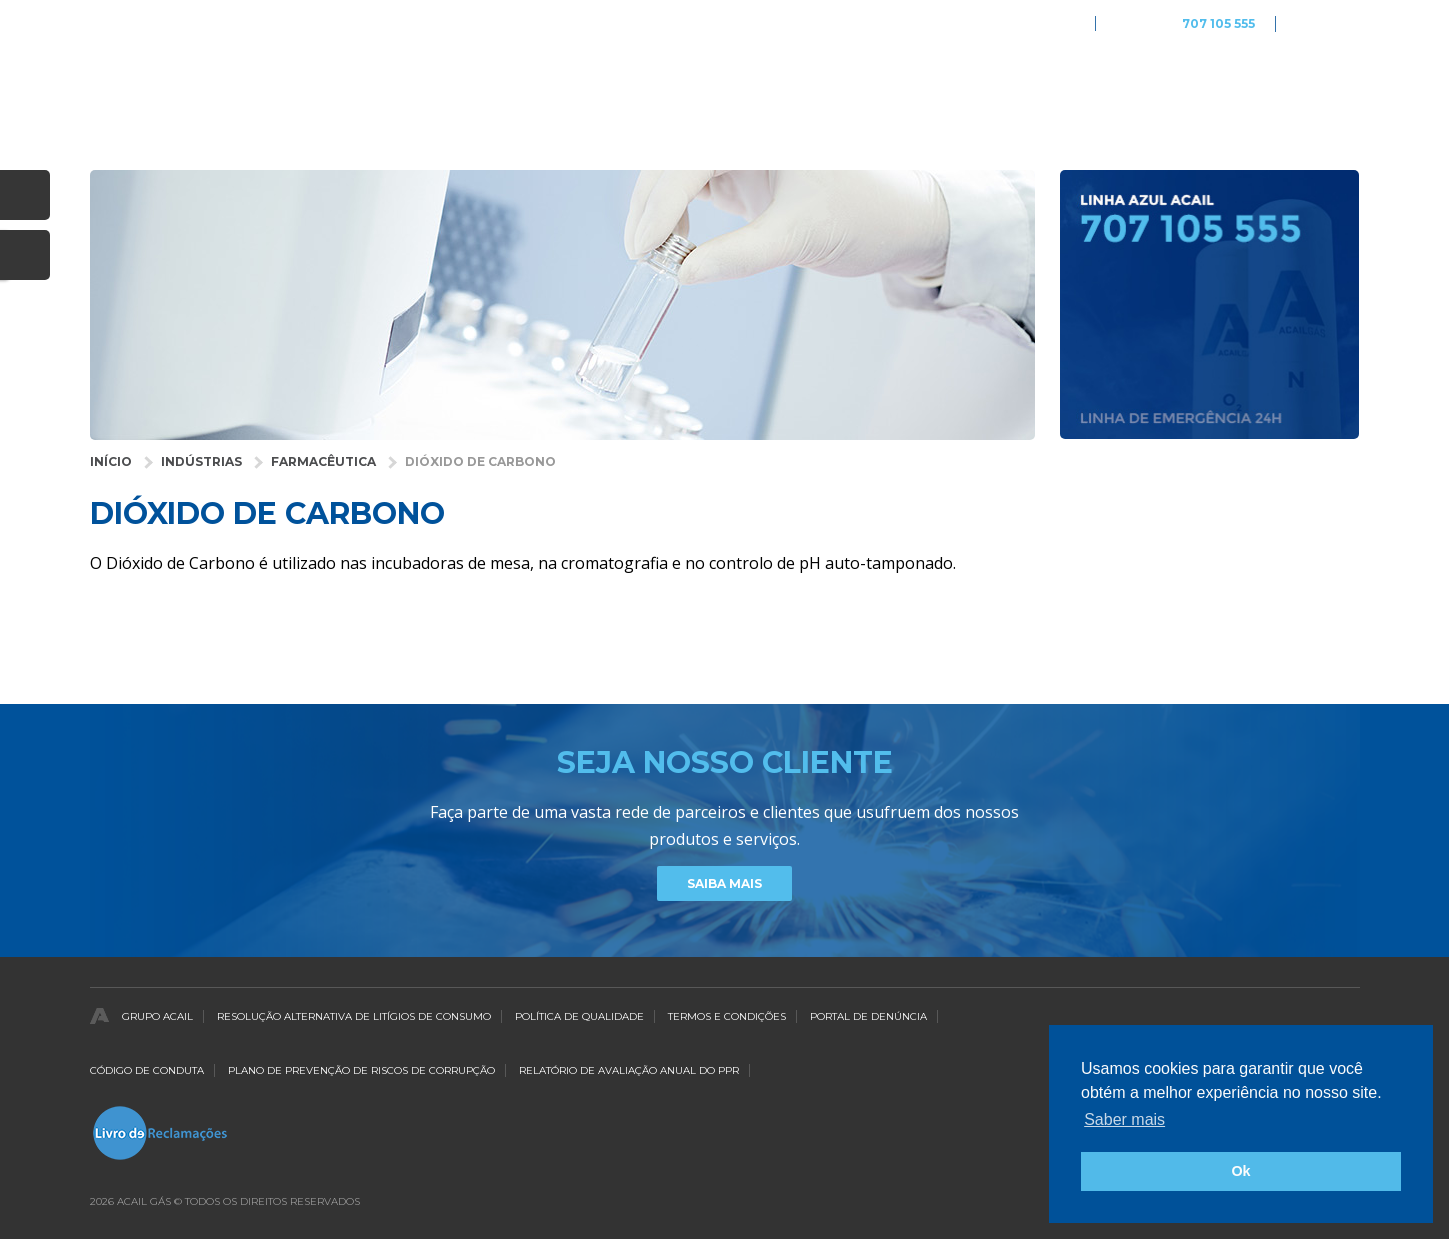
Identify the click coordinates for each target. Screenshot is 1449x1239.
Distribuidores (1102, 85)
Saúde (728, 85)
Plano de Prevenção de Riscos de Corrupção (361, 1070)
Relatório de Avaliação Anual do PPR (629, 1070)
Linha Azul (1185, 24)
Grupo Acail (157, 1016)
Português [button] (1328, 23)
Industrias (636, 85)
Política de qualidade (579, 1016)
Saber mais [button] (1124, 1119)
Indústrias (201, 461)
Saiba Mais (724, 883)
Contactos (1320, 85)
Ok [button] (1240, 1171)
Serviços (890, 85)
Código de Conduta (147, 1070)
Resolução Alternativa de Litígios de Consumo (354, 1016)
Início (111, 461)
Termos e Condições (727, 1016)
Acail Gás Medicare (1018, 23)
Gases (804, 85)
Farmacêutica (323, 461)
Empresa (985, 85)
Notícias (1218, 85)
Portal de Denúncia (868, 1016)
